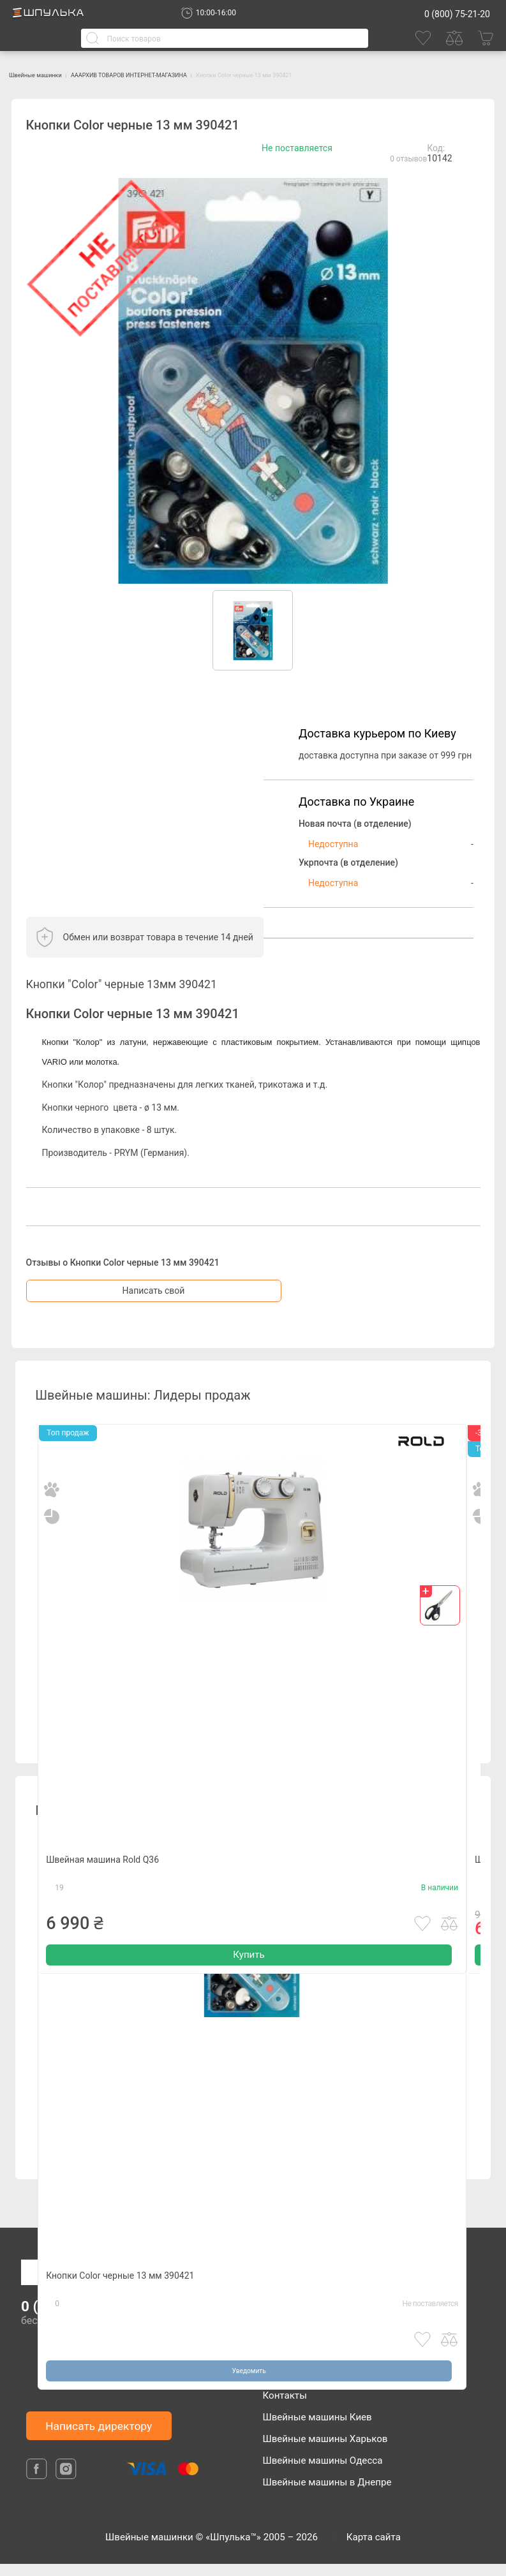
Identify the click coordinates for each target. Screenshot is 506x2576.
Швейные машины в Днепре (327, 2494)
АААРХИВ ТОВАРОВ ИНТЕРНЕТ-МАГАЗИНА (221, 74)
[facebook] (37, 2491)
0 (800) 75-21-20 (457, 14)
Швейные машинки (58, 74)
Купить (248, 2014)
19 (59, 1939)
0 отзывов (408, 171)
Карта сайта (373, 2549)
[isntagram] (66, 2491)
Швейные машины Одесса (323, 2472)
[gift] (440, 1617)
